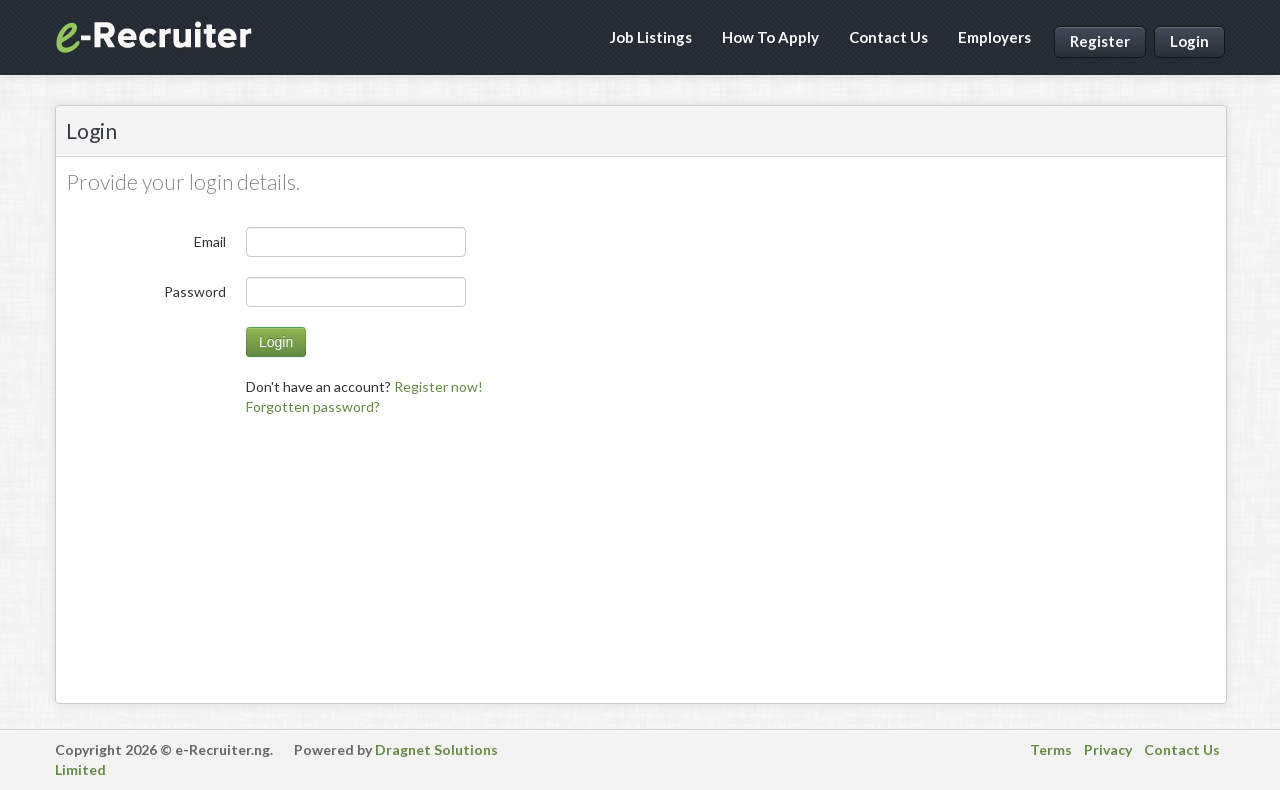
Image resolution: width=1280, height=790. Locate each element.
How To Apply (770, 37)
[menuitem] (313, 406)
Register (1100, 41)
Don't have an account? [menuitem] (364, 386)
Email (210, 241)
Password (195, 291)
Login (1189, 41)
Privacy (1108, 749)
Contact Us (888, 37)
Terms (1051, 749)
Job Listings (651, 37)
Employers (994, 37)
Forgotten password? (313, 406)
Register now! (438, 386)
